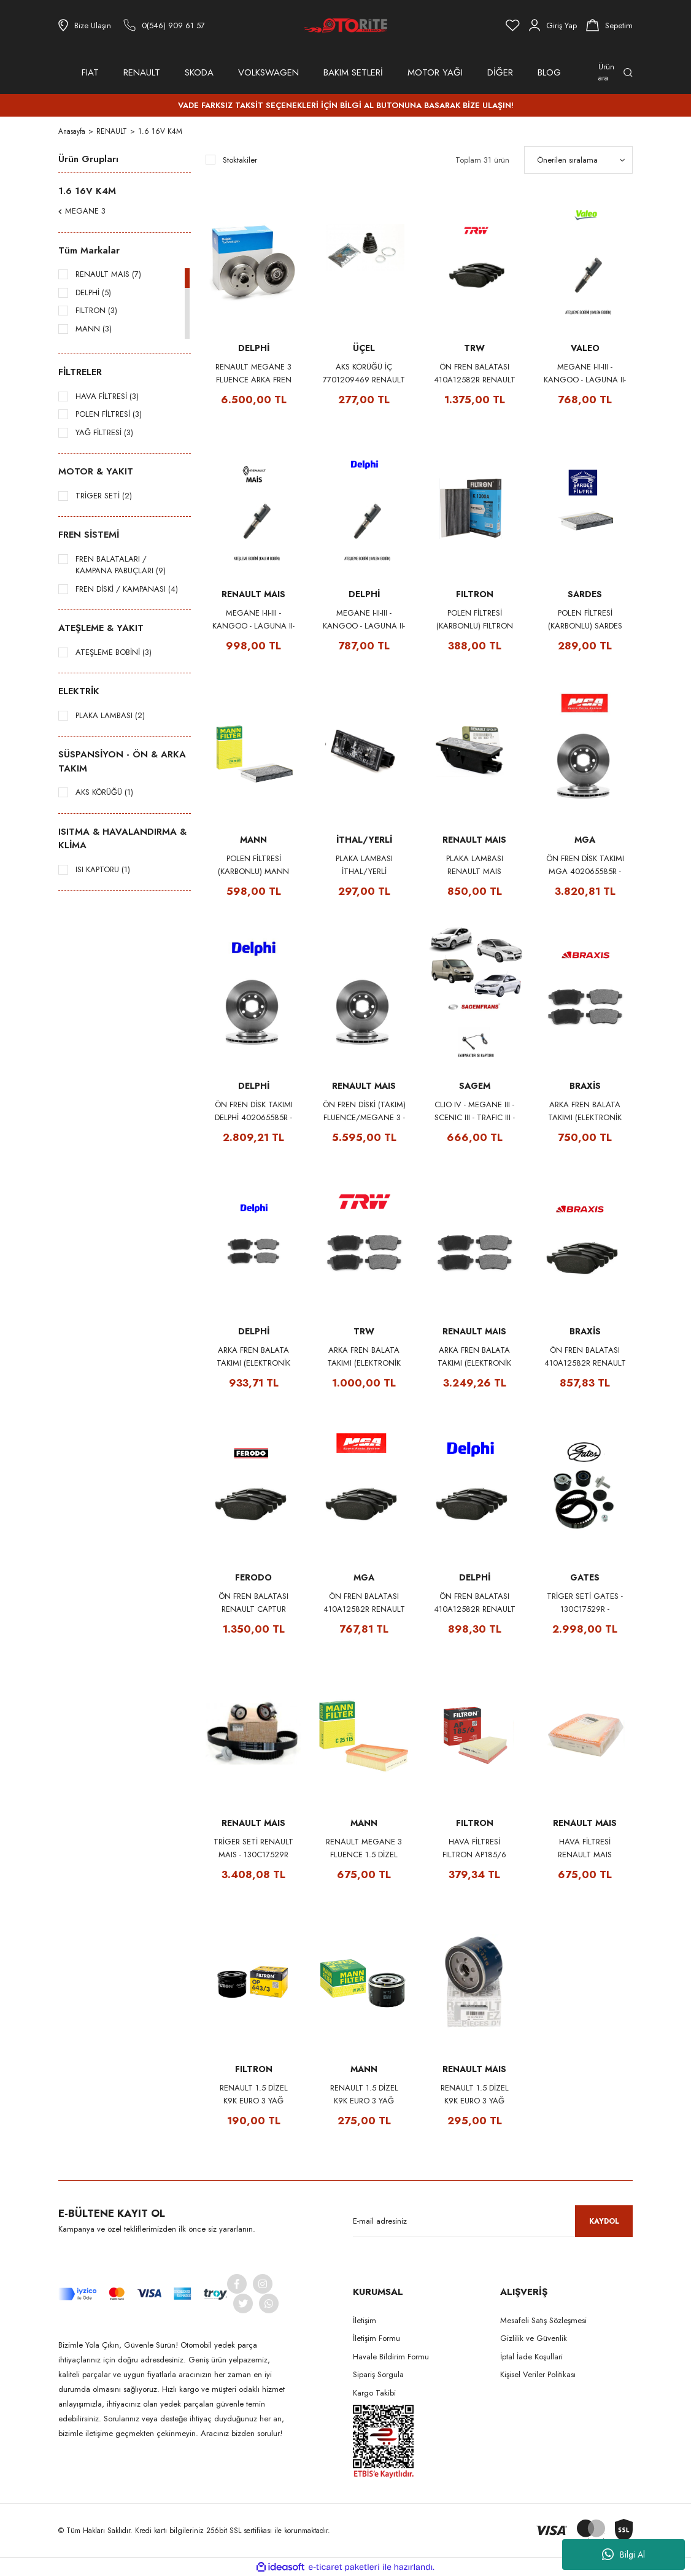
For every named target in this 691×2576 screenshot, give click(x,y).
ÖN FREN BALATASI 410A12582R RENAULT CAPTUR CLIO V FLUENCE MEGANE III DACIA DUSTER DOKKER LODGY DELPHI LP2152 (474, 1602)
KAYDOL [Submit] (604, 2221)
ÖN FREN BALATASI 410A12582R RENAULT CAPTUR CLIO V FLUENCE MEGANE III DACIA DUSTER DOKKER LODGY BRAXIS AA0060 (585, 1356)
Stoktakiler (240, 160)
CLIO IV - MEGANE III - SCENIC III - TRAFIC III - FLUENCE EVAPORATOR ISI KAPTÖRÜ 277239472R (474, 1111)
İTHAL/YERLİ (364, 840)
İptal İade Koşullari (531, 2356)
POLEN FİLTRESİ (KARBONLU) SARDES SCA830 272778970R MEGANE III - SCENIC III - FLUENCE (585, 619)
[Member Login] (553, 25)
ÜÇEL (364, 348)
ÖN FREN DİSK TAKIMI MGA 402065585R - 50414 (585, 865)
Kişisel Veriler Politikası (538, 2374)
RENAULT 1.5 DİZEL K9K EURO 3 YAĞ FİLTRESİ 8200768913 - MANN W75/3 (364, 2094)
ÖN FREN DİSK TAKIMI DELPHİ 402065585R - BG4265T (254, 1111)
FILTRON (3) (96, 310)
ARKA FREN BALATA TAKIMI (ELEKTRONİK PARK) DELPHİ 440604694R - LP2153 (253, 1356)
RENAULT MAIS (253, 594)
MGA (584, 840)
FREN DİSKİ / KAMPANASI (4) (126, 589)
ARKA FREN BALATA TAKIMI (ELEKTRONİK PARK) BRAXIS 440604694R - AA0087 (585, 1111)
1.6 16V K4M (161, 131)
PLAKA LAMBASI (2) (110, 715)
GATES (585, 1577)
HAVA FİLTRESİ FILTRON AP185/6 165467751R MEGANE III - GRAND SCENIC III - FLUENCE (474, 1848)
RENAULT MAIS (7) (108, 274)
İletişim (364, 2320)
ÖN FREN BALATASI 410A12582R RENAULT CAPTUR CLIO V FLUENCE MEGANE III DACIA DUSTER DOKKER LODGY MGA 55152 (364, 1602)
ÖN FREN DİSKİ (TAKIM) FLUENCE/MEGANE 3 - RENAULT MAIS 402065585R (364, 1111)
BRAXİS (585, 1086)
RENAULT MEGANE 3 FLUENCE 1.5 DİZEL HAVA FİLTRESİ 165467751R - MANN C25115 (364, 1848)
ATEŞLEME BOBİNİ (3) (113, 652)
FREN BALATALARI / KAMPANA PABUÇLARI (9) (120, 565)
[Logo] (345, 25)
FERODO (253, 1577)
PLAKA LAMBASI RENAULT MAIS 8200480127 (474, 865)
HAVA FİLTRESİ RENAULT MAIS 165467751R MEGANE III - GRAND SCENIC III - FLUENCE (585, 1848)
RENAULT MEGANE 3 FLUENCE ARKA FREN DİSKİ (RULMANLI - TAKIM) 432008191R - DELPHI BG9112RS (253, 373)
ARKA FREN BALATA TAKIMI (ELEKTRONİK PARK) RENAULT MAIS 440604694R (474, 1356)
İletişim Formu (376, 2338)
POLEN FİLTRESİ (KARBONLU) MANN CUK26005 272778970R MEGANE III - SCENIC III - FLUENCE (253, 865)
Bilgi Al (623, 2554)
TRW (474, 348)
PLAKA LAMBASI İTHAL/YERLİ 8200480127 (364, 865)
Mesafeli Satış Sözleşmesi (543, 2320)
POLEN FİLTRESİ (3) (108, 414)
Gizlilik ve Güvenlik (533, 2338)
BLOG (549, 72)
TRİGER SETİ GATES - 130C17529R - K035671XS (585, 1602)
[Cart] (609, 25)
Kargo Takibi (374, 2393)
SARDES (585, 594)
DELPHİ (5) (93, 292)
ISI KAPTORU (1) (102, 869)
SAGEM (474, 1086)
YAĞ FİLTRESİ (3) (104, 432)
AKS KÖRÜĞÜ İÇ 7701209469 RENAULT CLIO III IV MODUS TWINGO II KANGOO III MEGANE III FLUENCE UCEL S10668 (364, 373)
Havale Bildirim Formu (391, 2356)
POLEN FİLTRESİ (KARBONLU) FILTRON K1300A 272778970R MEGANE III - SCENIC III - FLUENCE (474, 619)
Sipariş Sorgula (378, 2374)
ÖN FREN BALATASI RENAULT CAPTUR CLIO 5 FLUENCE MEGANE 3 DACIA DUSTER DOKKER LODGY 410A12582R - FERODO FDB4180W (253, 1602)
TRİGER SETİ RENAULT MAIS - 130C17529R (253, 1848)
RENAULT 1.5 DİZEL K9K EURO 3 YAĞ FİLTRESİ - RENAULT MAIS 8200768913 (475, 2094)
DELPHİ (253, 348)
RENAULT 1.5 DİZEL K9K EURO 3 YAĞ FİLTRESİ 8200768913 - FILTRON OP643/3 (254, 2094)
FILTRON (474, 594)
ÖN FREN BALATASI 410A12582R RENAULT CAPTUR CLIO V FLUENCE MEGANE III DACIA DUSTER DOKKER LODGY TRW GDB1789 (474, 373)
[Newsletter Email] (493, 2221)
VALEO (585, 348)
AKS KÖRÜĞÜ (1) (104, 792)
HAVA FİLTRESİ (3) (107, 396)
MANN (253, 840)
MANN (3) (93, 329)
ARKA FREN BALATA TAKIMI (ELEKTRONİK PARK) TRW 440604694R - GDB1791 (364, 1356)
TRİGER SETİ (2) (103, 495)
